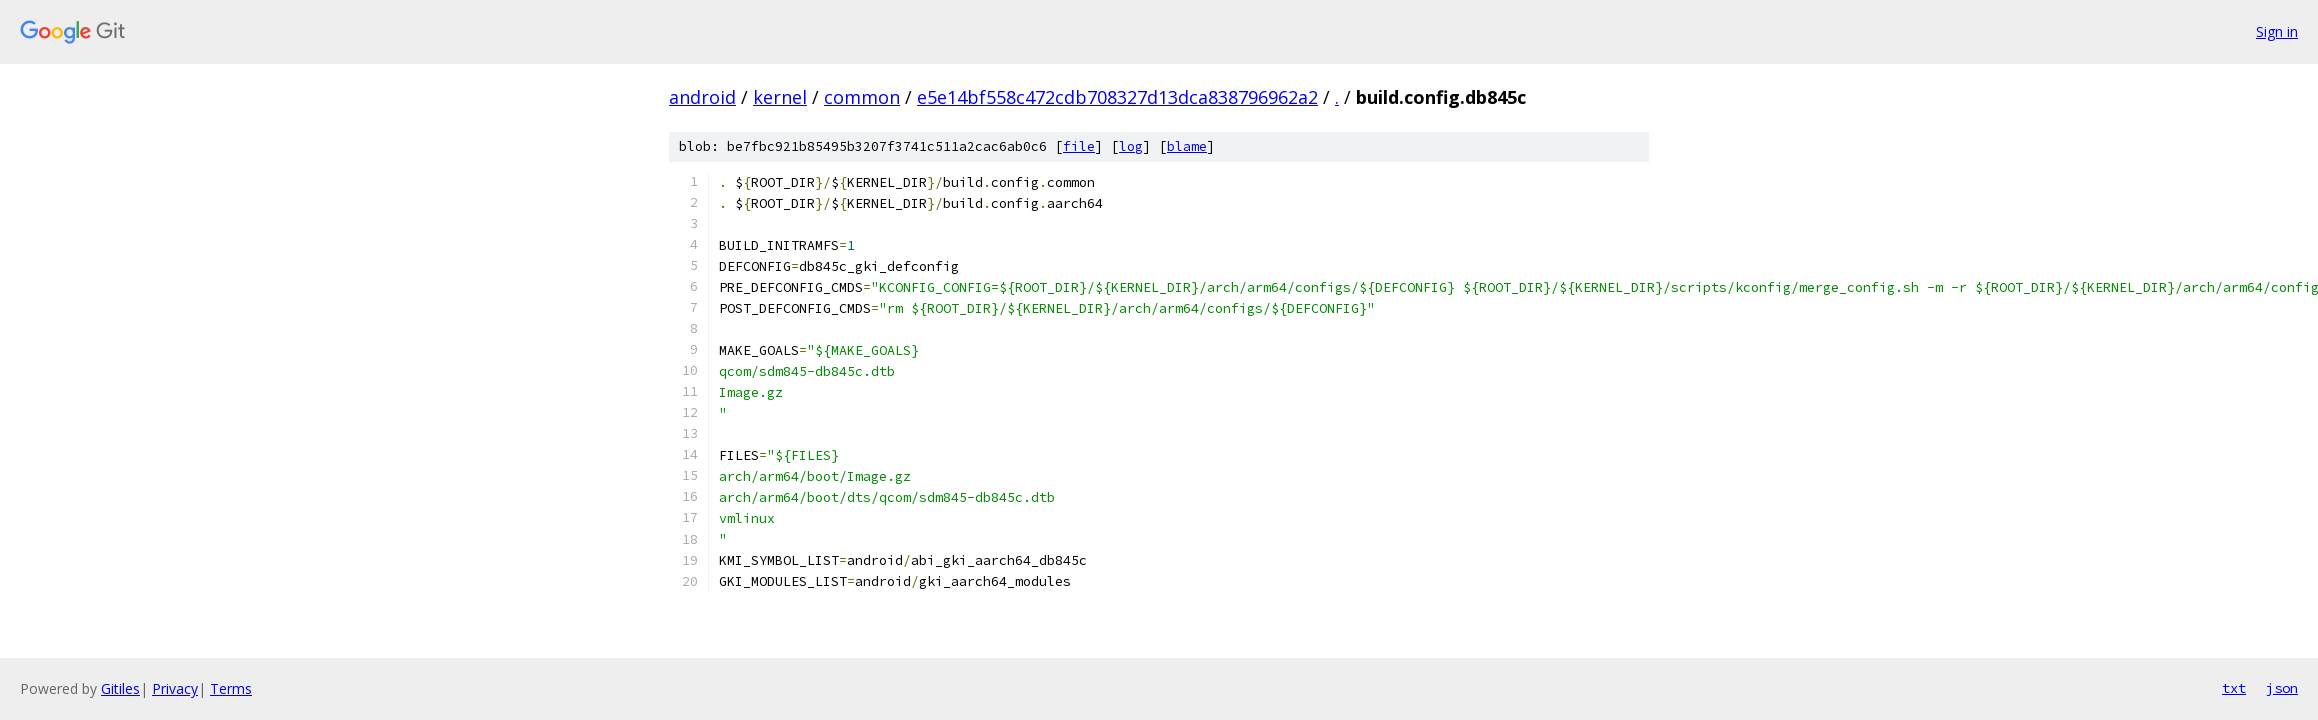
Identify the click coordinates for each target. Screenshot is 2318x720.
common (862, 97)
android (702, 97)
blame (1187, 146)
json (2282, 688)
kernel (780, 97)
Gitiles (120, 688)
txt (2234, 688)
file (1079, 146)
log (1131, 146)
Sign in (2277, 31)
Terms (231, 688)
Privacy (175, 688)
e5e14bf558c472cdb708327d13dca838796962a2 (1117, 97)
